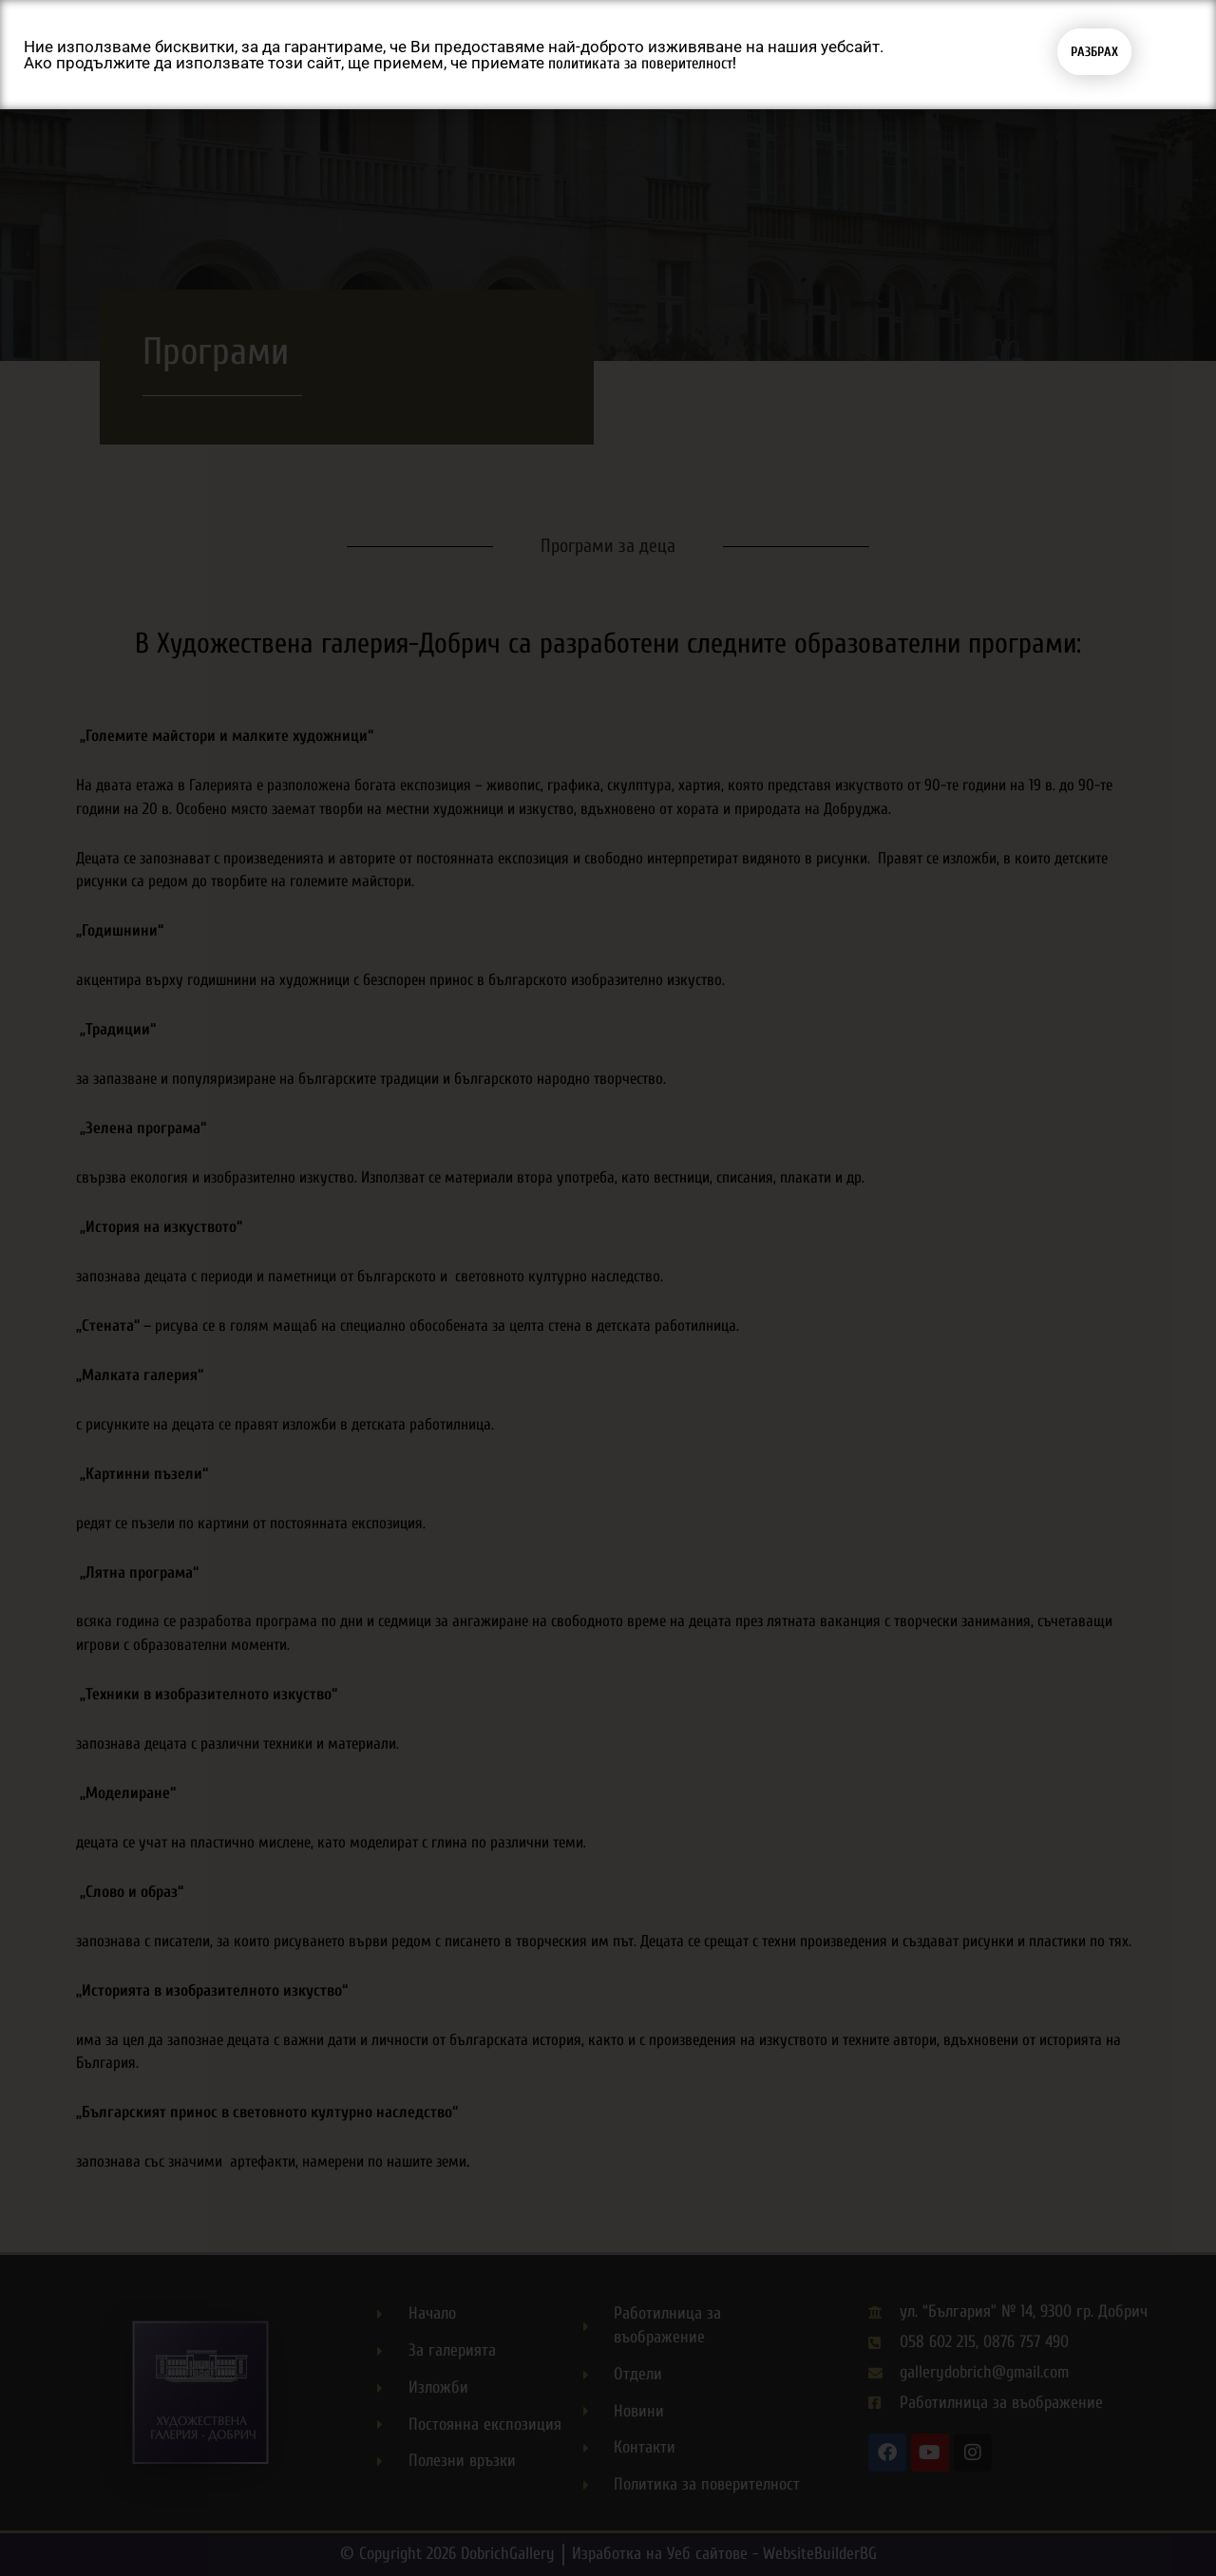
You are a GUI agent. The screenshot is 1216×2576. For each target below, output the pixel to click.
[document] (608, 1288)
